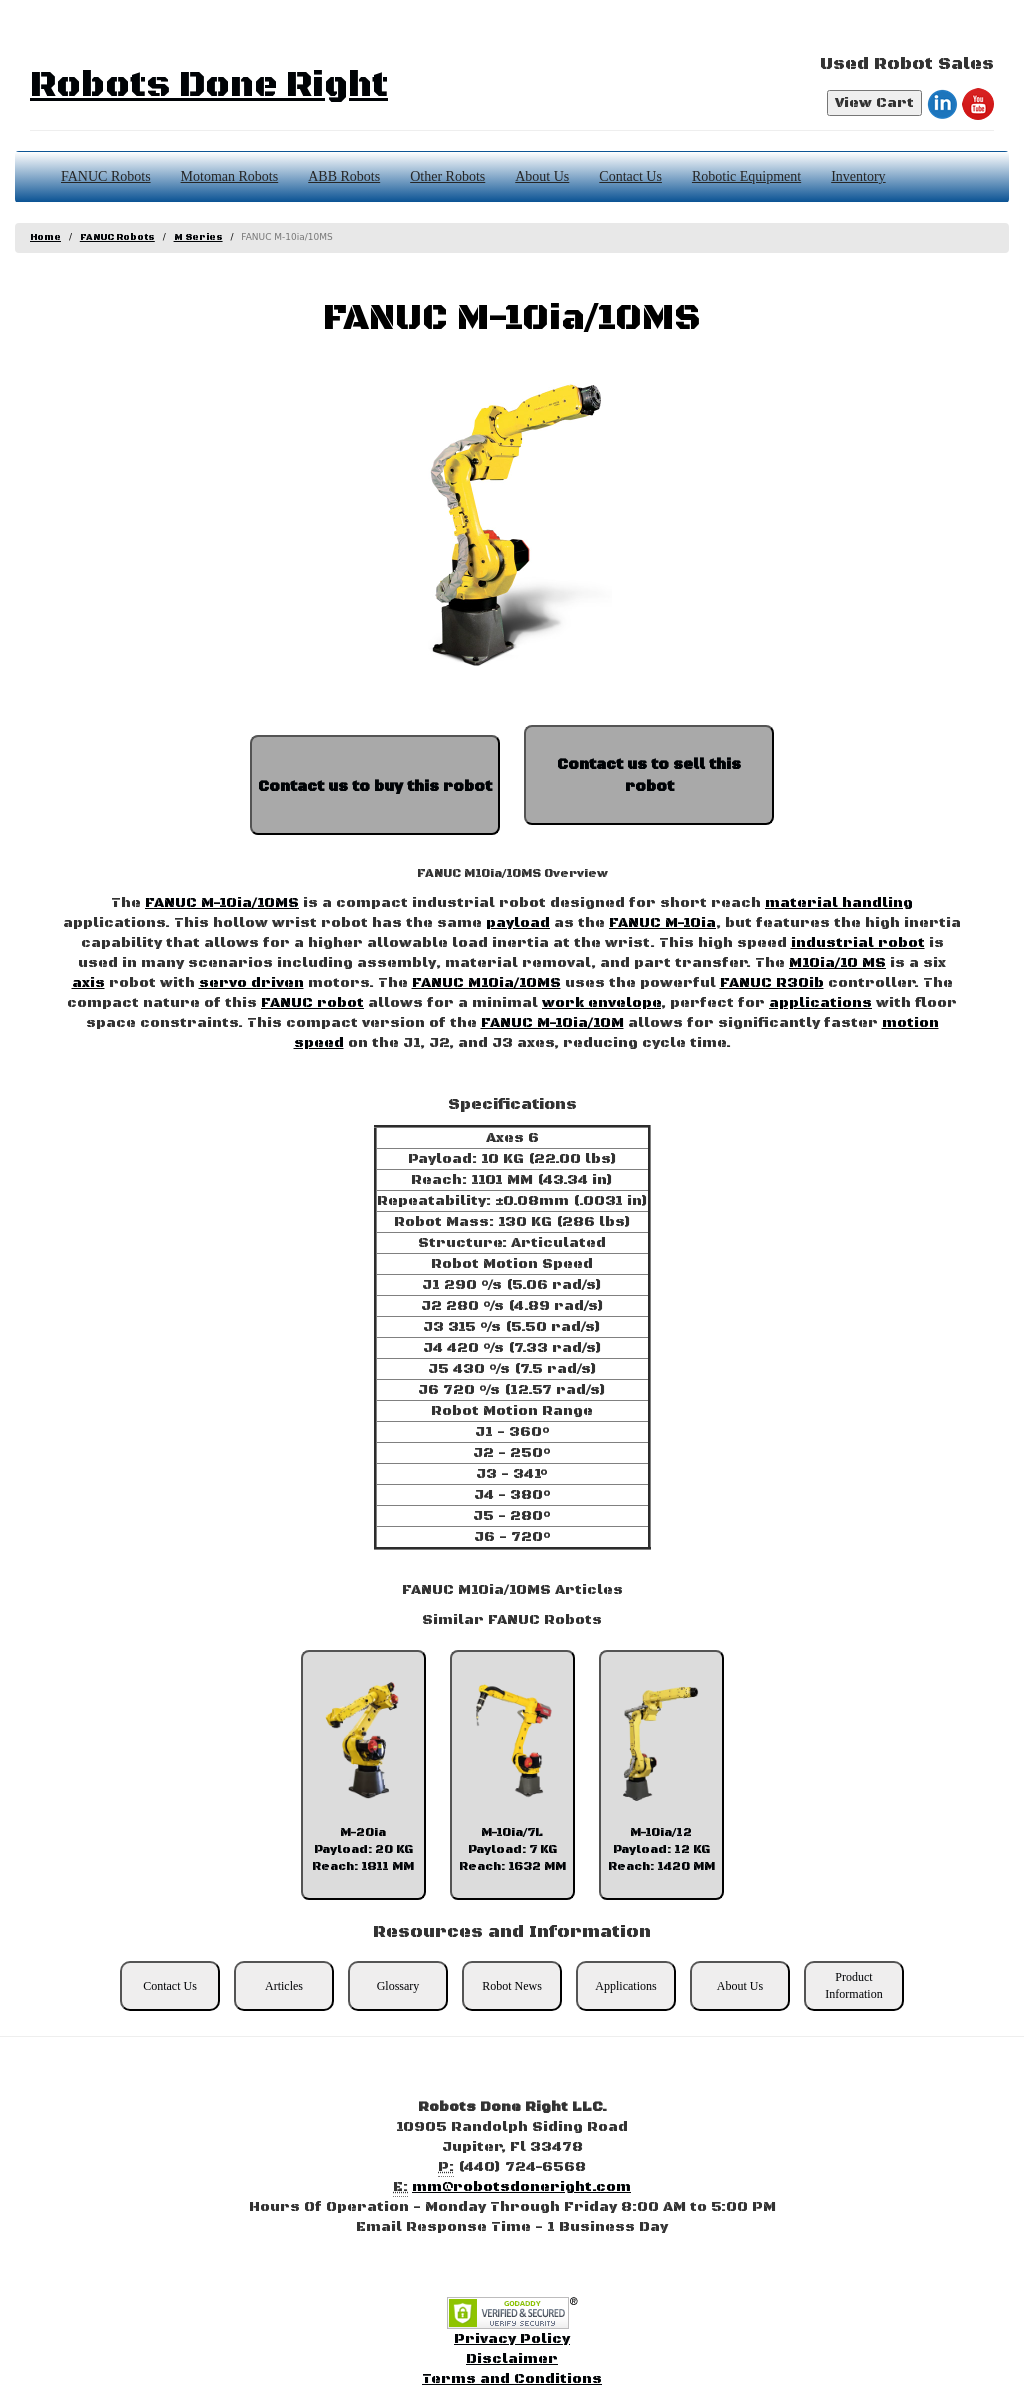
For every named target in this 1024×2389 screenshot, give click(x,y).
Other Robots (447, 176)
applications (820, 1003)
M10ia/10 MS (837, 963)
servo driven (251, 983)
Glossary (398, 1986)
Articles (284, 1986)
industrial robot (858, 943)
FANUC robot (312, 1003)
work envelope (601, 1003)
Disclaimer (512, 2359)
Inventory (858, 176)
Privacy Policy (512, 2339)
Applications (625, 1986)
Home (45, 237)
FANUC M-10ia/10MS (222, 903)
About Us (542, 176)
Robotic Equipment (746, 176)
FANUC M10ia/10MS (486, 983)
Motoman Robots (230, 176)
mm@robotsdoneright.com (521, 2187)
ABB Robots (344, 176)
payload (518, 923)
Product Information (853, 1985)
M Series (198, 237)
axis (88, 983)
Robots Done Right (209, 85)
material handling (839, 903)
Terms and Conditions (512, 2379)
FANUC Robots (106, 176)
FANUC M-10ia (662, 923)
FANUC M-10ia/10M (552, 1023)
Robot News (512, 1986)
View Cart (874, 103)
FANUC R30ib (772, 983)
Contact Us (630, 176)
